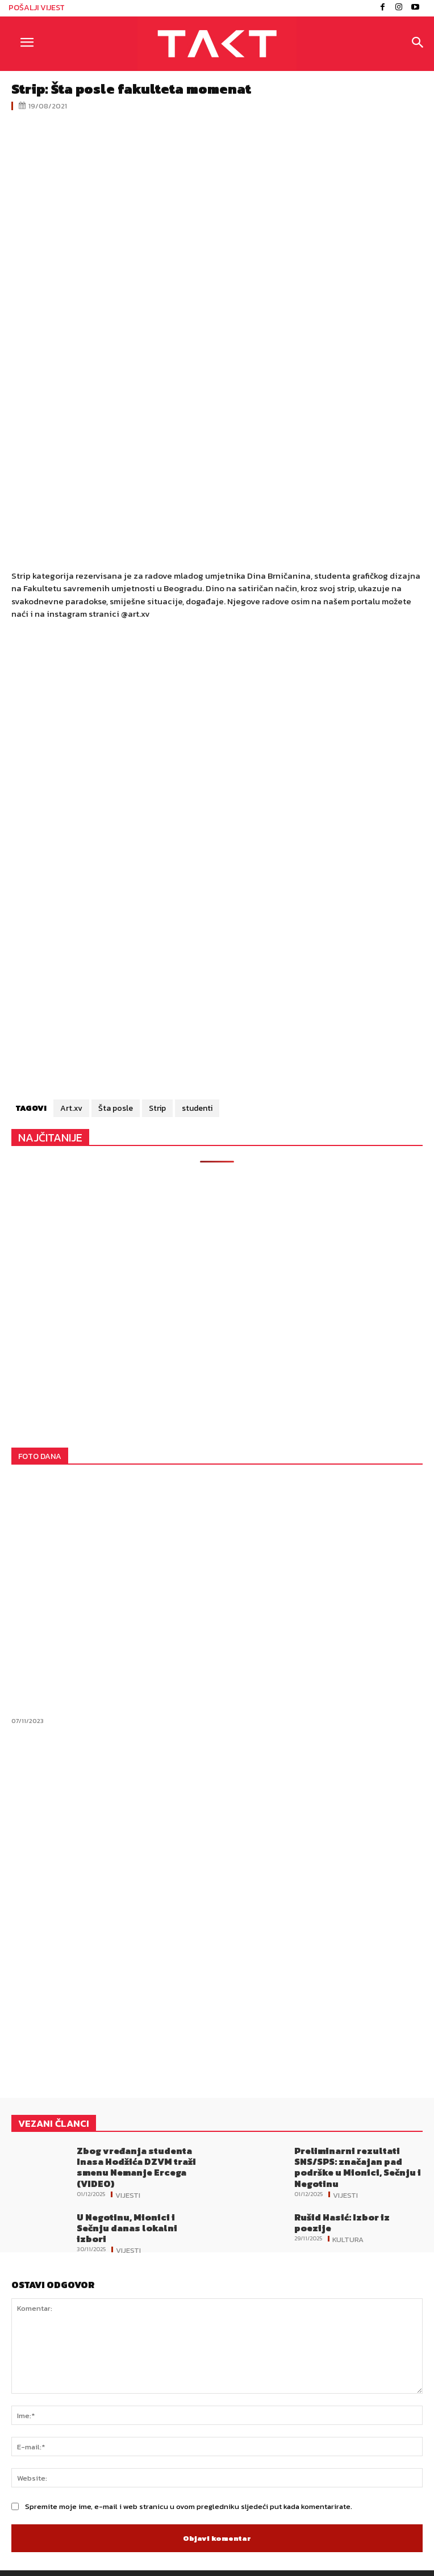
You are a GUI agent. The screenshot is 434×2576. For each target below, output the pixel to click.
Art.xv (71, 1108)
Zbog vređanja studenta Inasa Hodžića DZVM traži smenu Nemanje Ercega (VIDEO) (136, 2167)
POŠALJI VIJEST (37, 8)
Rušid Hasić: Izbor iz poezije (342, 2222)
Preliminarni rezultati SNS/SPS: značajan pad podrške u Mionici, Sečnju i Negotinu (357, 2167)
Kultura (348, 2239)
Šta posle (115, 1108)
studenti (197, 1108)
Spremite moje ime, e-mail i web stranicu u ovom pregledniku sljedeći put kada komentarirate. (188, 2506)
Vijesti (127, 2194)
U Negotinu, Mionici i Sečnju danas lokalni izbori (127, 2227)
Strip (157, 1108)
